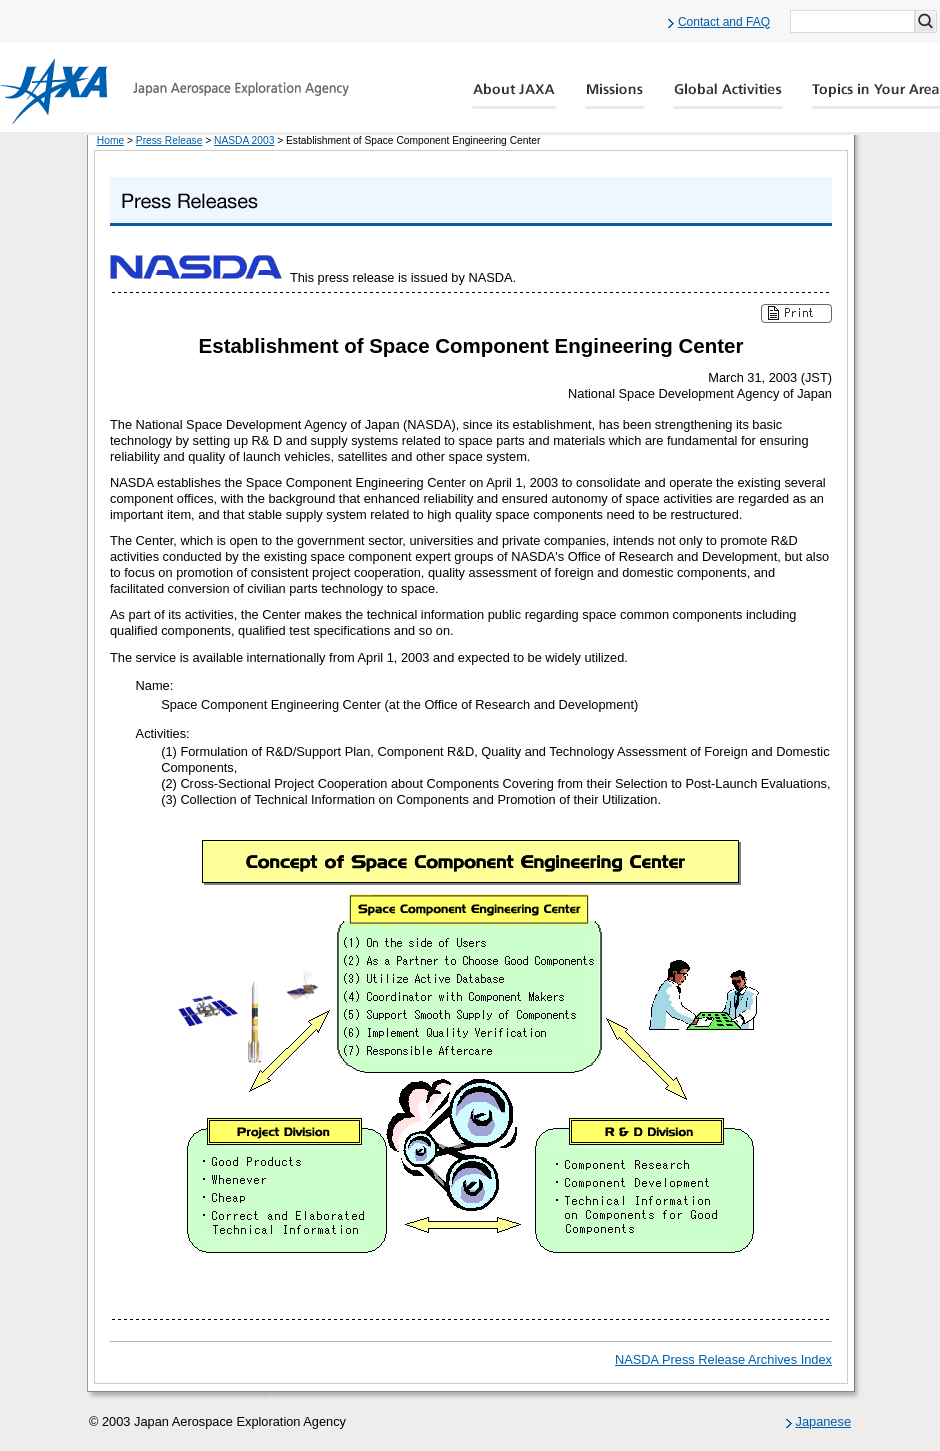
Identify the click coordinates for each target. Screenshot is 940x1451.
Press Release (169, 140)
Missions (615, 96)
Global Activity (728, 96)
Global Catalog (875, 96)
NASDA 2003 (244, 140)
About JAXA (514, 96)
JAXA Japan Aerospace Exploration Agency (174, 91)
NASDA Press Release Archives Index (723, 1359)
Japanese (824, 1421)
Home (110, 140)
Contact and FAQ (724, 22)
